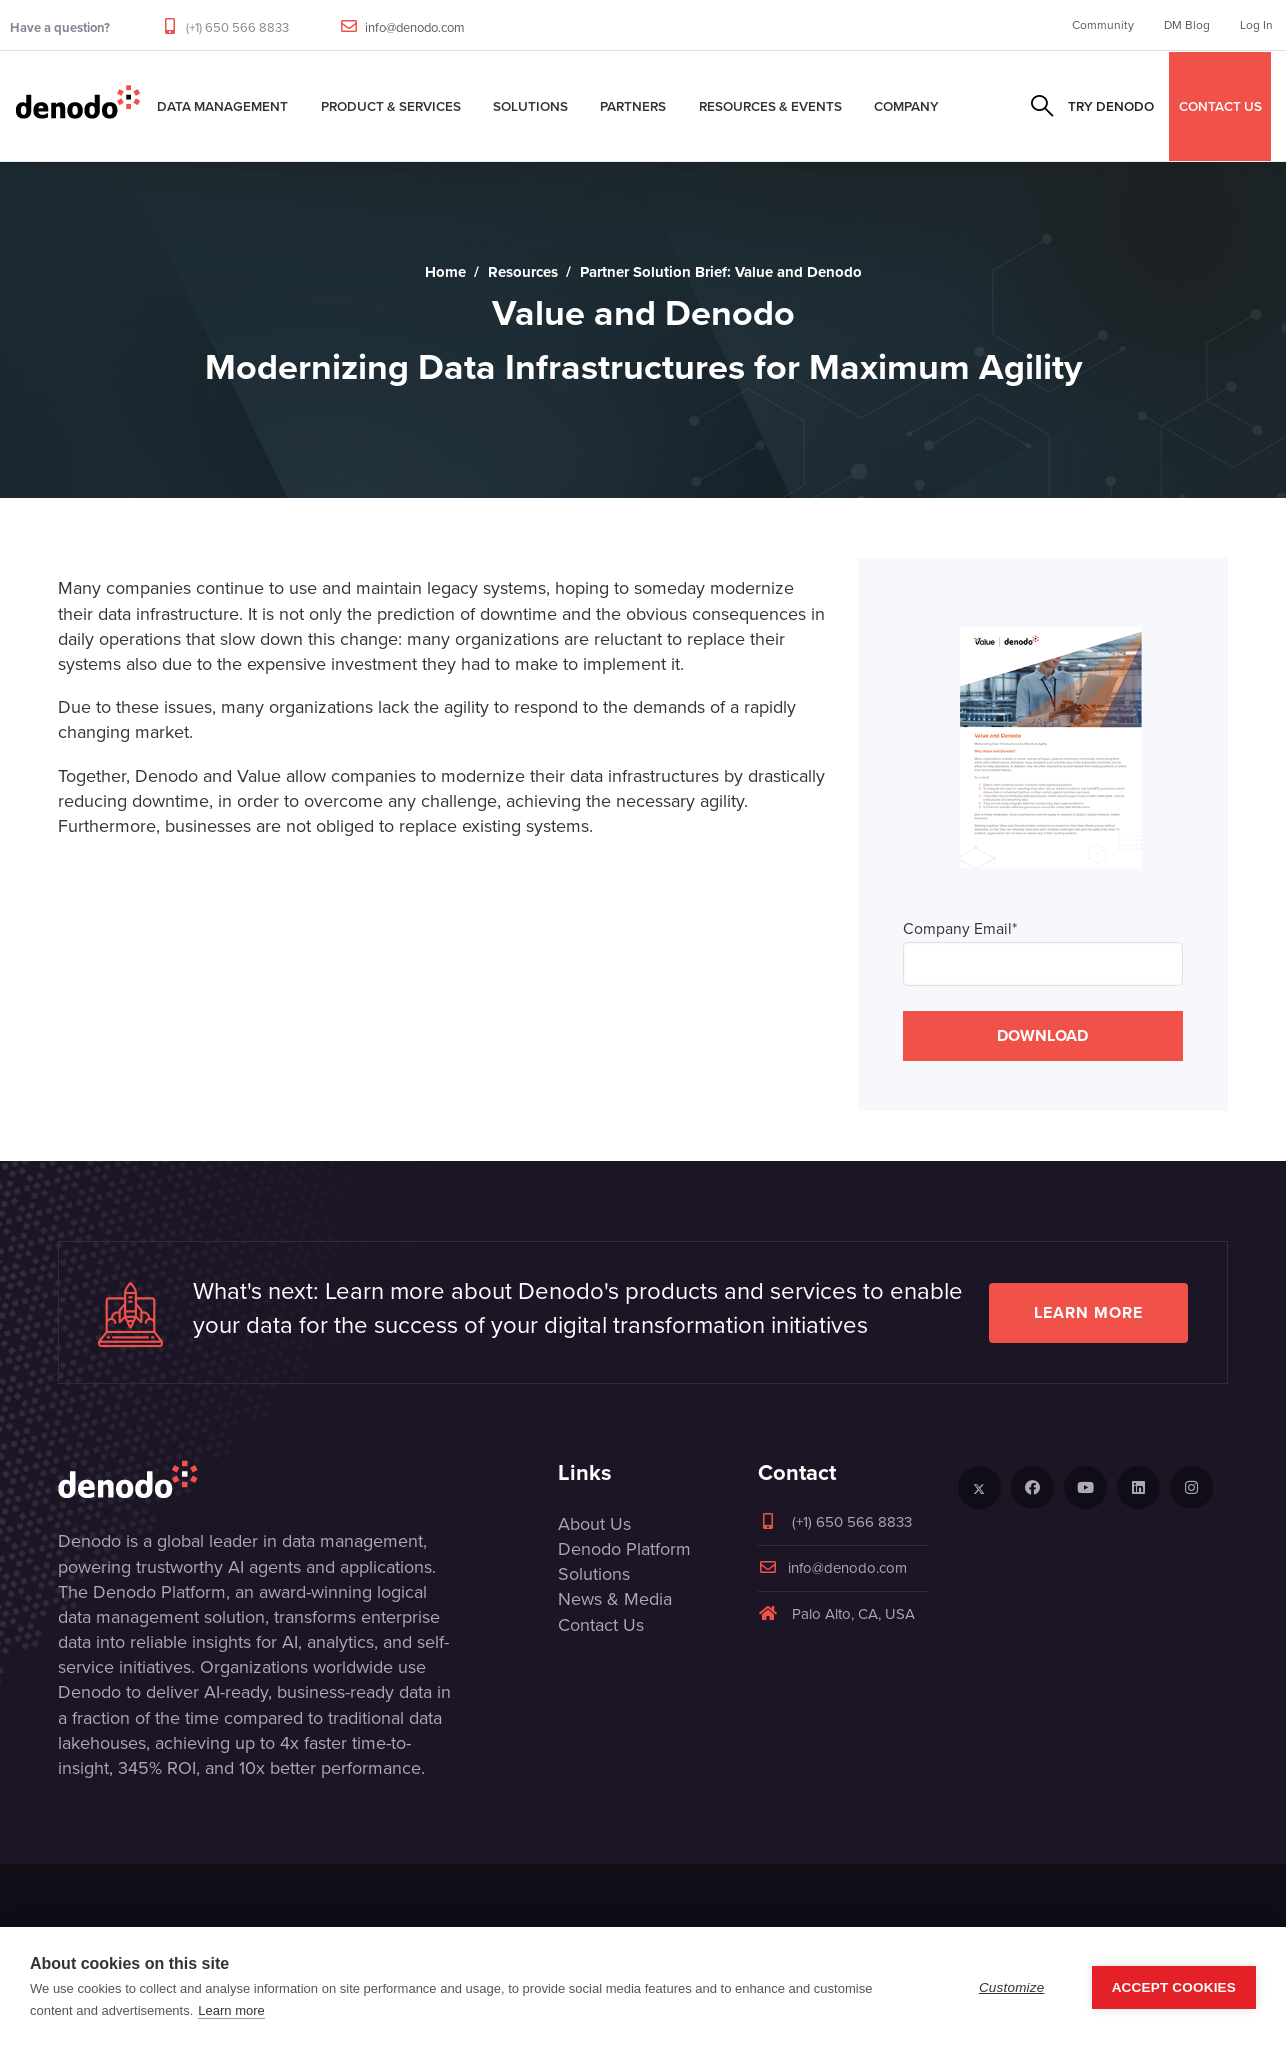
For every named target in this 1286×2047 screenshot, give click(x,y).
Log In (1256, 25)
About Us (594, 1524)
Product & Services (391, 106)
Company (906, 106)
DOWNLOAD (1042, 1035)
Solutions (530, 106)
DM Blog (1187, 25)
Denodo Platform (624, 1549)
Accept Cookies (1174, 1987)
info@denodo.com (415, 27)
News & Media (615, 1599)
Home (445, 272)
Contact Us (601, 1625)
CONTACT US (1220, 106)
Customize (1012, 1987)
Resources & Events (770, 106)
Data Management (222, 106)
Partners (633, 106)
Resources (523, 272)
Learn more (1088, 1312)
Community (1103, 25)
